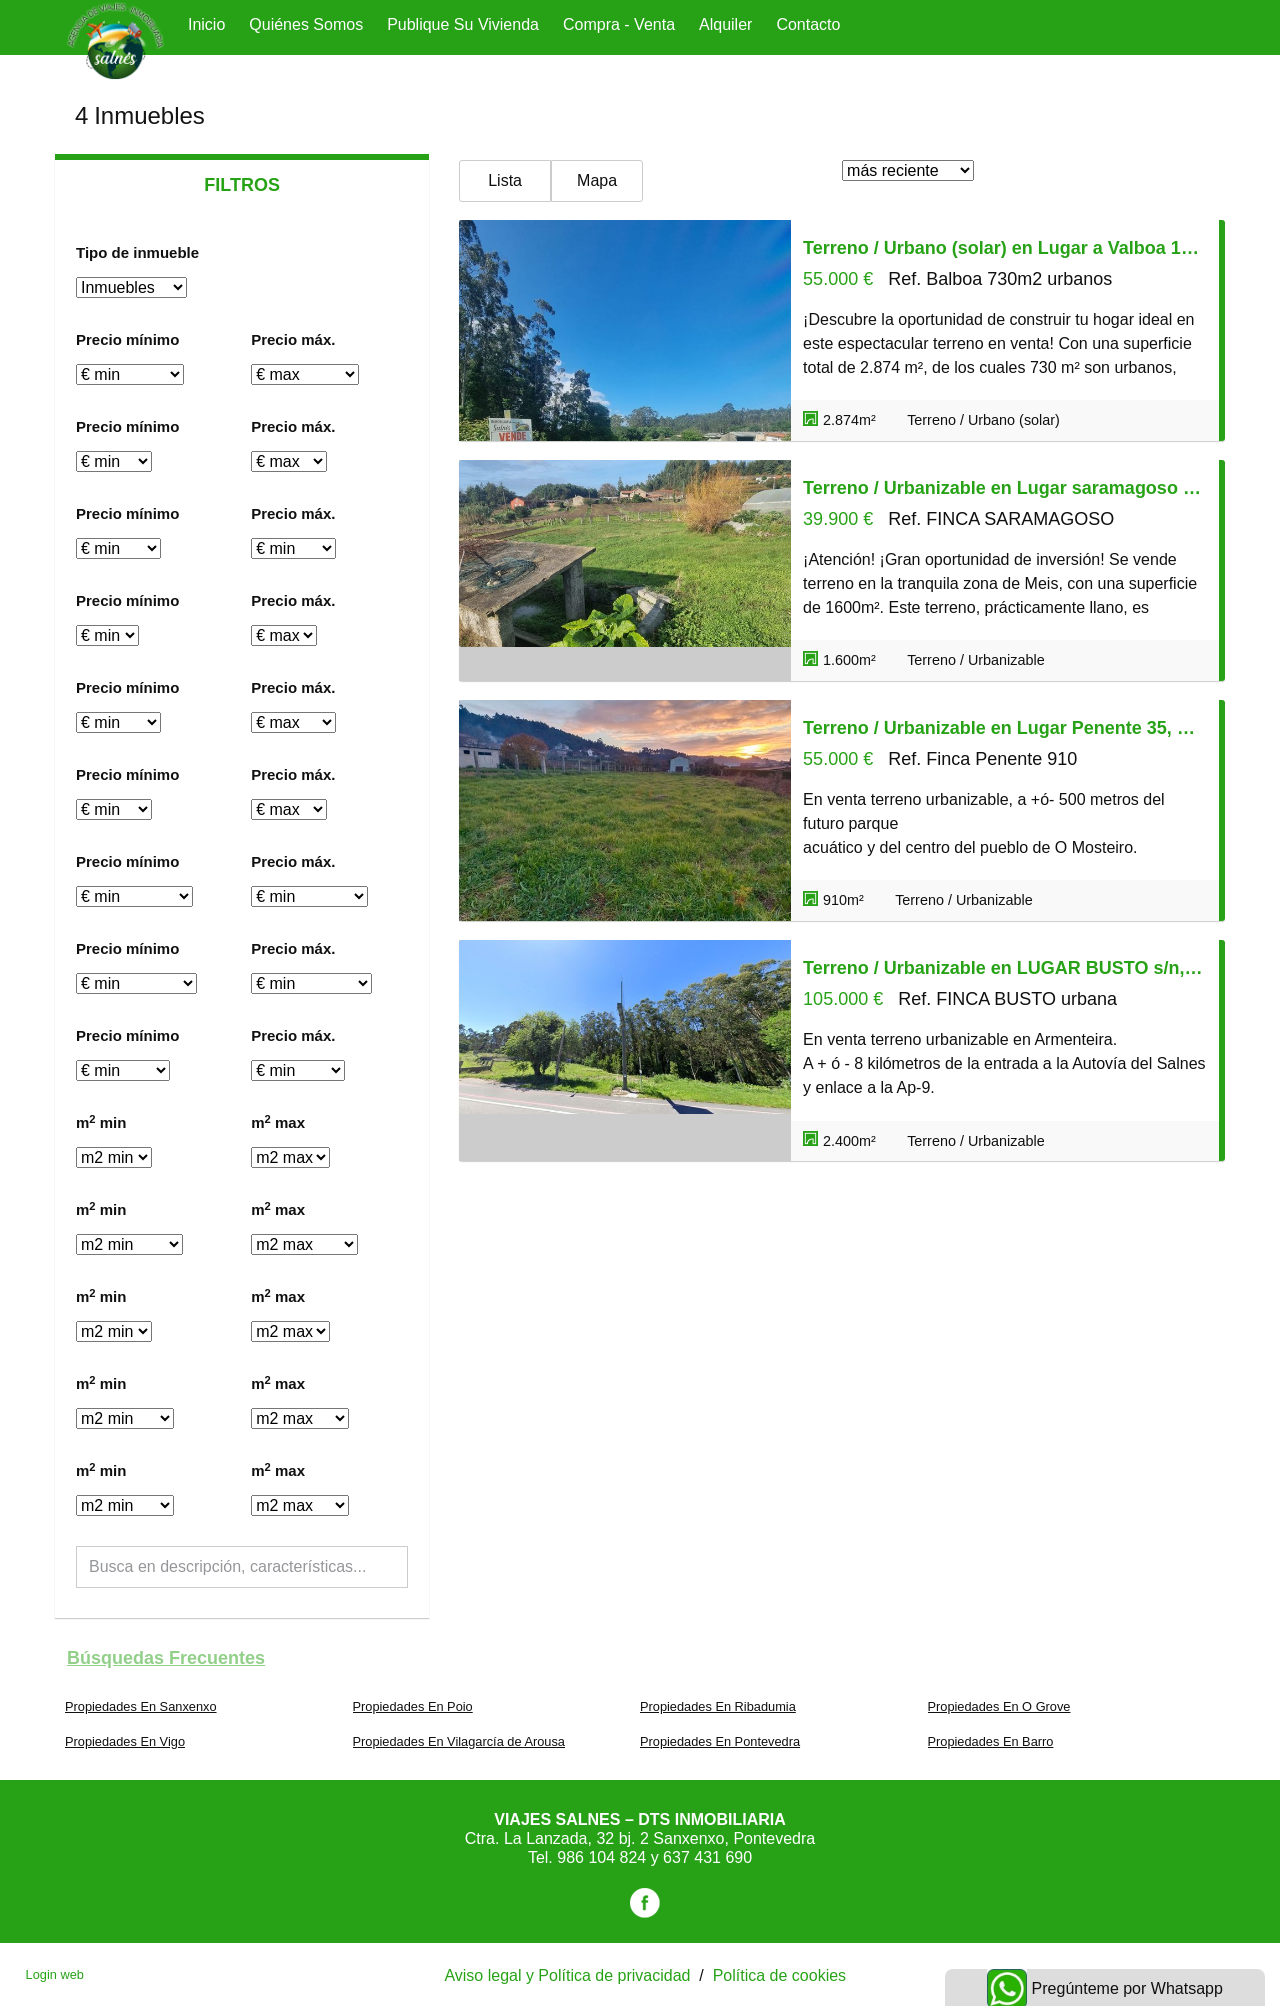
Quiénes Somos (306, 24)
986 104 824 (603, 1857)
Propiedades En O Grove (999, 1706)
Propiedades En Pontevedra (720, 1741)
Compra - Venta (619, 24)
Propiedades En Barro (991, 1741)
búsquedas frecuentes (166, 1658)
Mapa (597, 180)
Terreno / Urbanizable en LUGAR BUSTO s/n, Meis (1005, 968)
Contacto (808, 24)
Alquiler (725, 24)
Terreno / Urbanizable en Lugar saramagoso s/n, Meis (1005, 488)
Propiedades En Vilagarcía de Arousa (459, 1741)
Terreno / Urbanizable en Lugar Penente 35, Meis (1005, 728)
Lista (505, 180)
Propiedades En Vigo (125, 1741)
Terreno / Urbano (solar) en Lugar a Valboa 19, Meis (1005, 248)
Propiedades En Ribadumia (718, 1706)
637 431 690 (707, 1857)
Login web (55, 1974)
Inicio (206, 24)
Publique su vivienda (463, 24)
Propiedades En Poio (413, 1706)
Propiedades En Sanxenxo (141, 1706)
